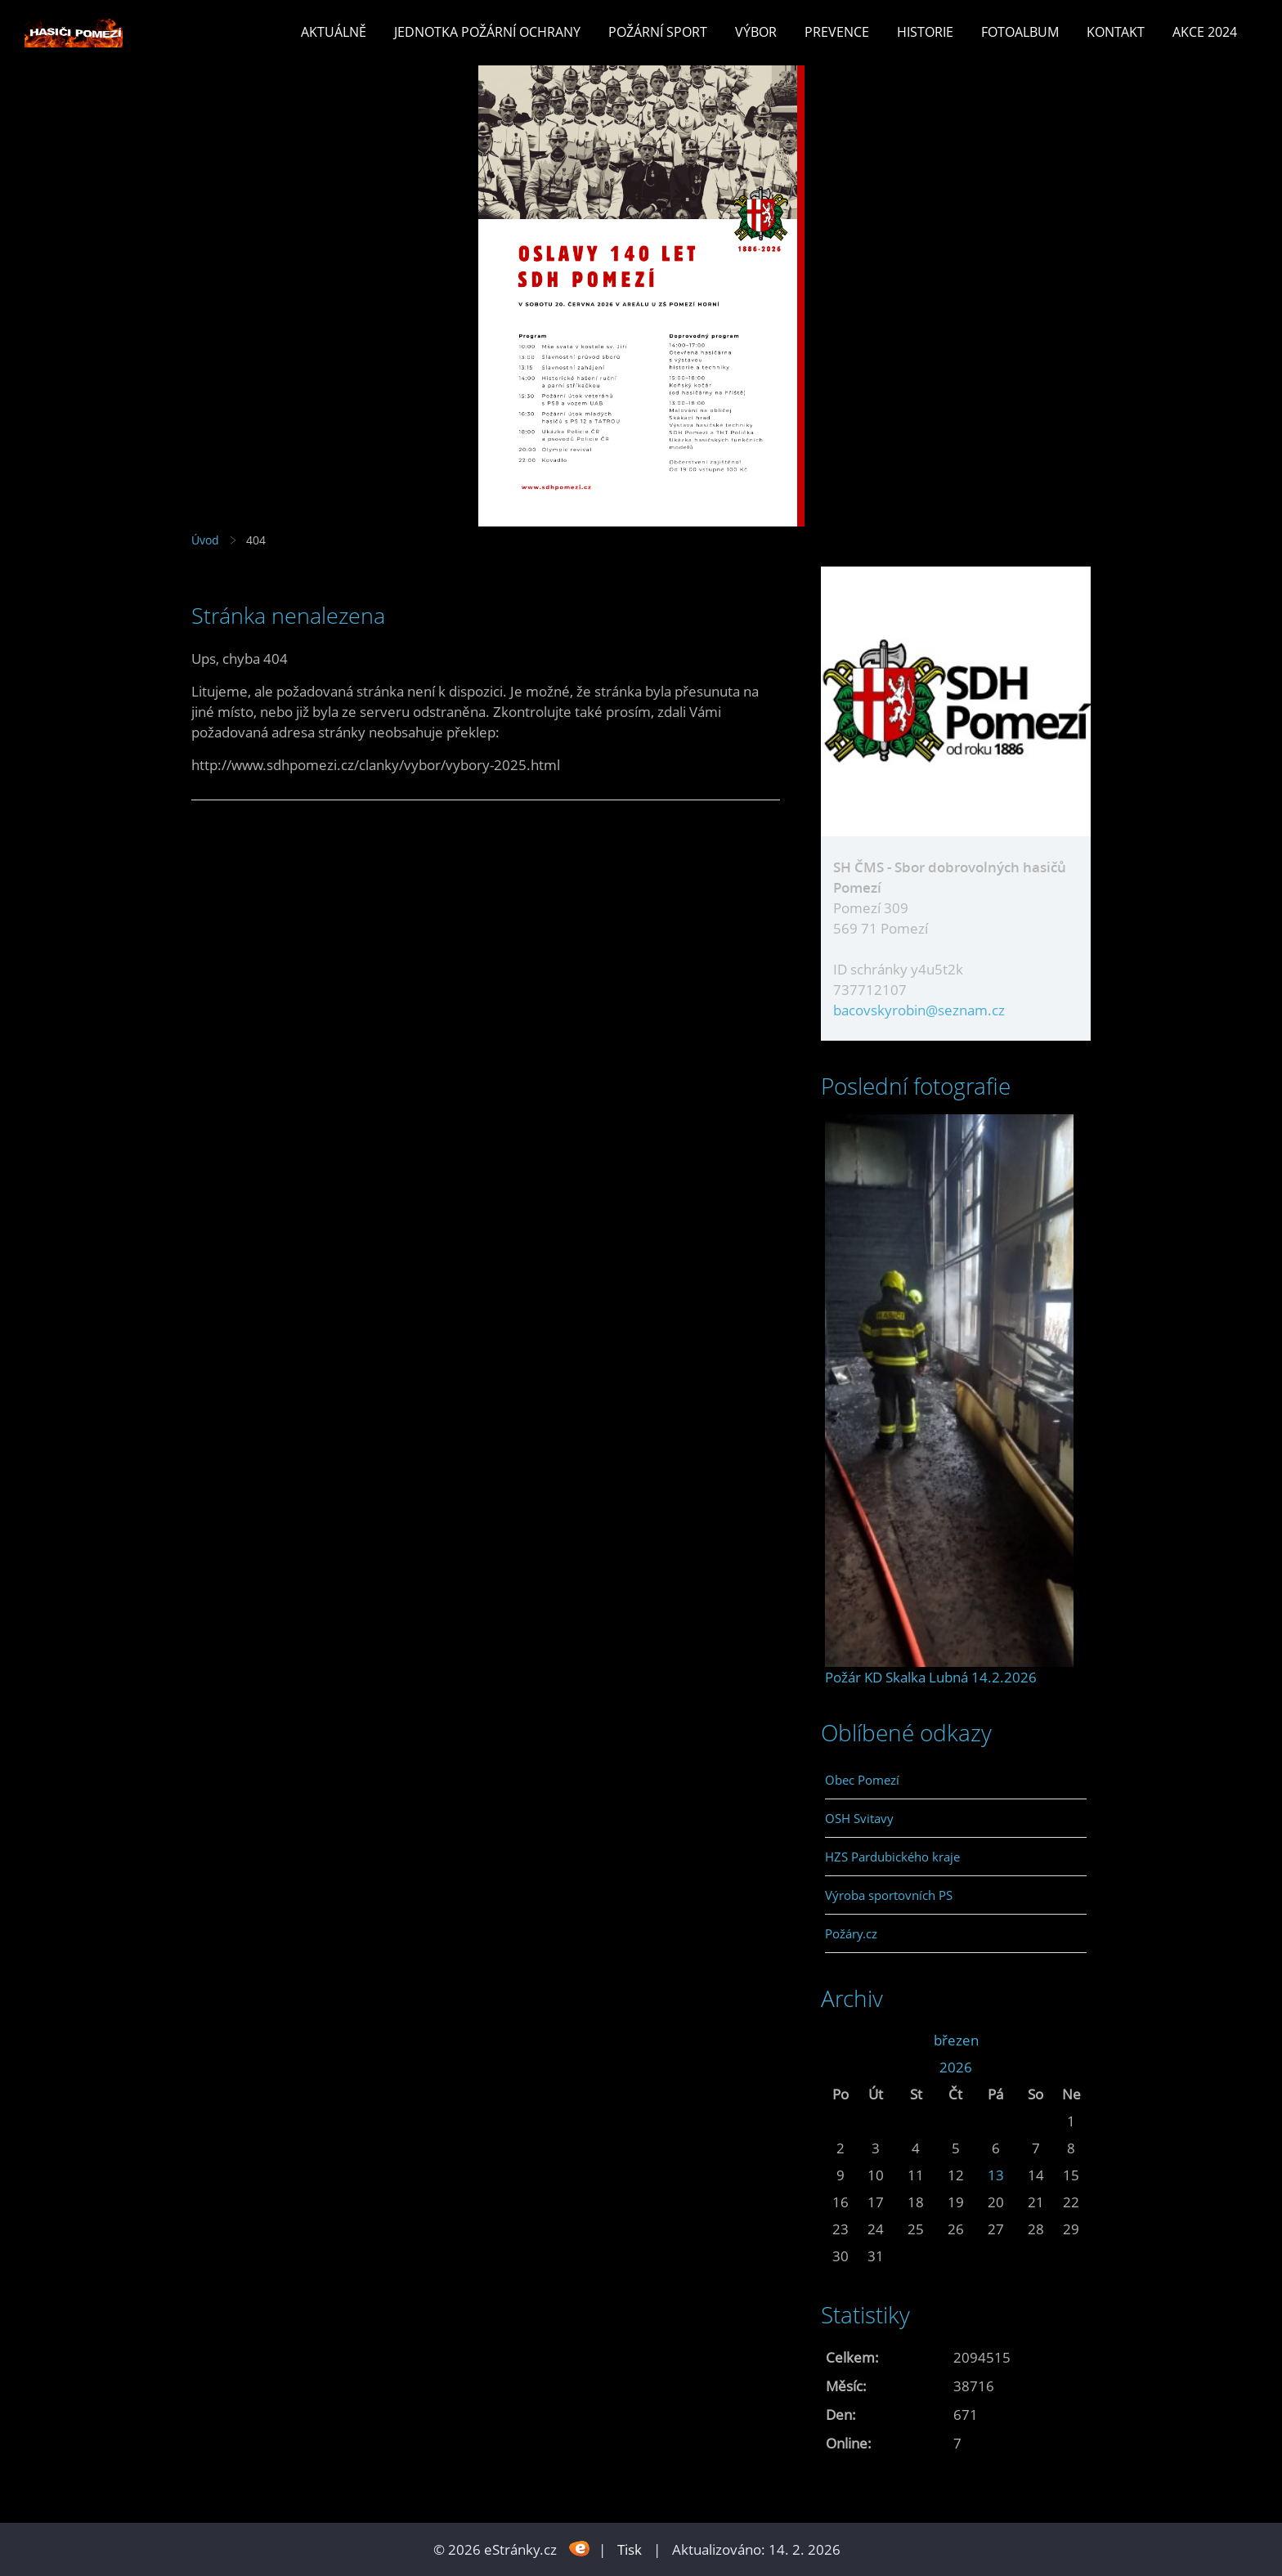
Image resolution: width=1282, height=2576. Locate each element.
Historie (925, 32)
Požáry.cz (851, 1933)
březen (956, 2040)
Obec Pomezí (862, 1780)
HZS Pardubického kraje (892, 1856)
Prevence (837, 32)
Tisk (629, 2549)
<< (840, 2040)
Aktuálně (333, 32)
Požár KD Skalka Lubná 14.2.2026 (931, 1677)
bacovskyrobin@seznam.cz (919, 1010)
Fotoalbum (1020, 32)
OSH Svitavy (859, 1818)
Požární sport (657, 32)
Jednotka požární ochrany (487, 32)
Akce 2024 (1204, 32)
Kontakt (1116, 32)
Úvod (205, 540)
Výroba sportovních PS (889, 1895)
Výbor (756, 32)
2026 (955, 2067)
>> (1071, 2040)
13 (996, 2175)
